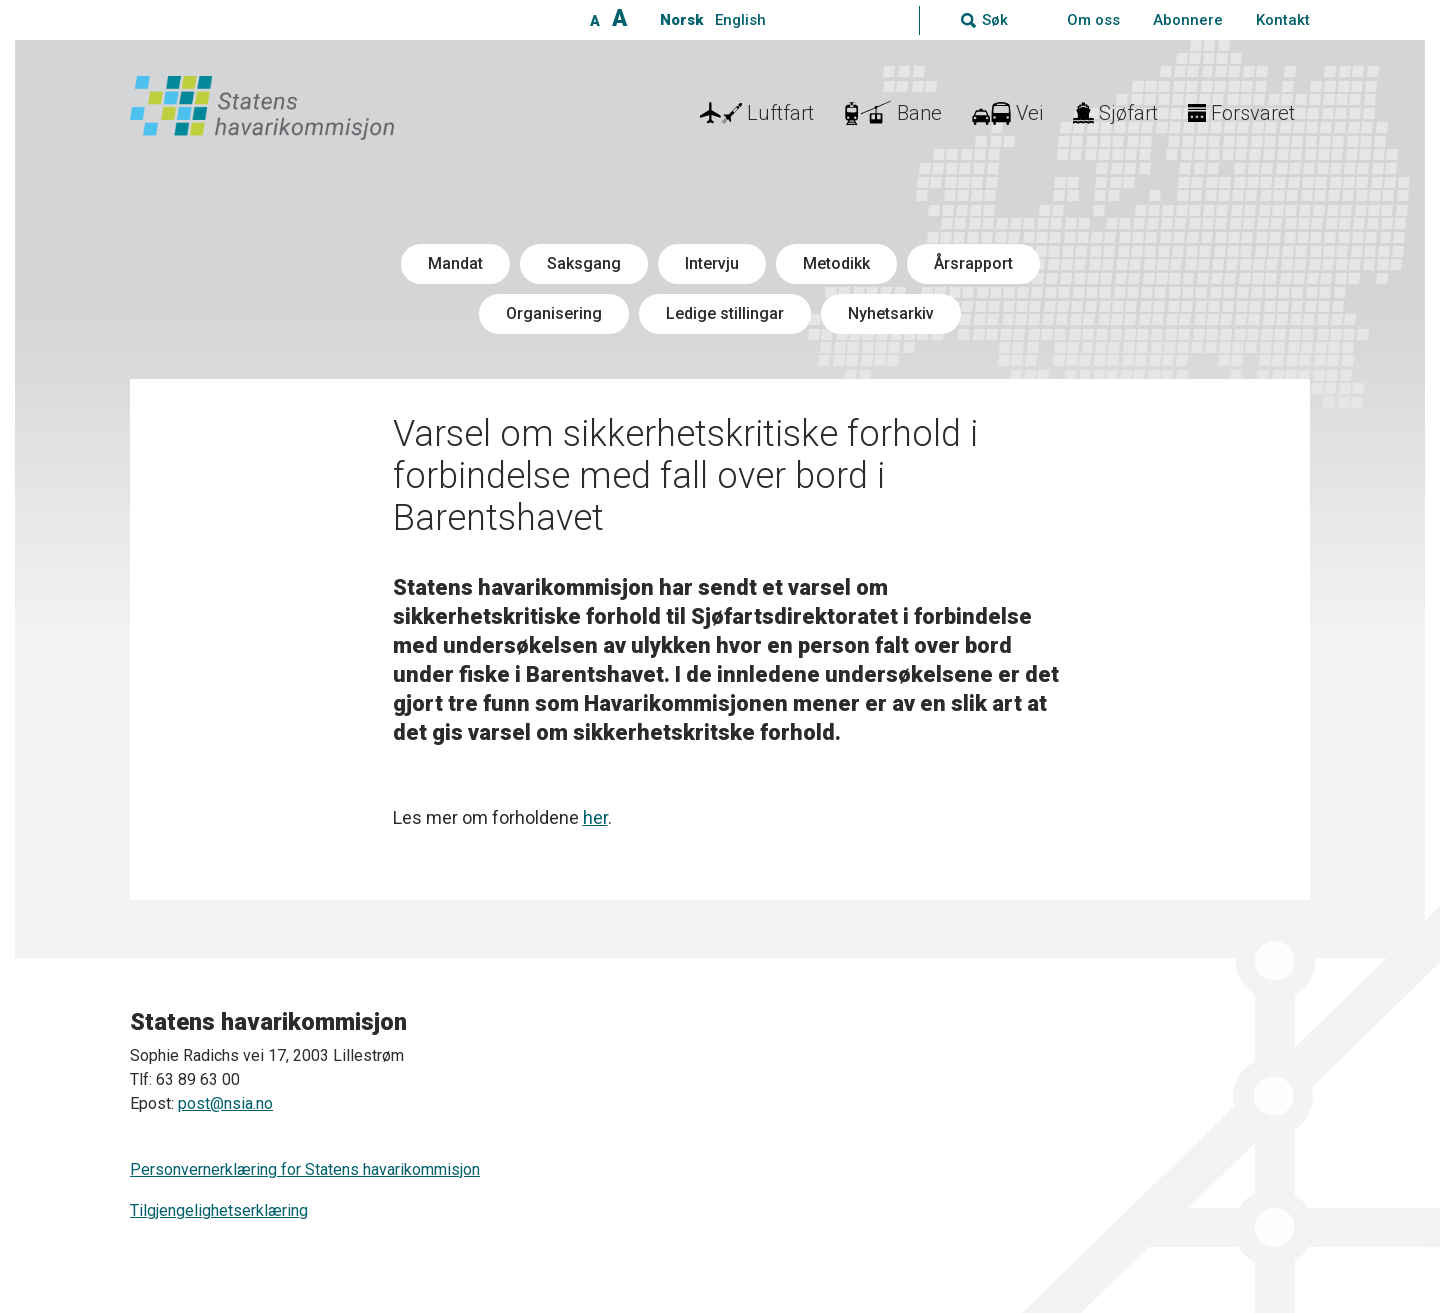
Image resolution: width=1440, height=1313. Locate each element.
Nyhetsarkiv (891, 313)
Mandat (455, 263)
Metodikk (836, 263)
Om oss (1093, 20)
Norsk (681, 20)
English (740, 20)
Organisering (554, 313)
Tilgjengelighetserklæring (219, 1210)
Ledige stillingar (725, 313)
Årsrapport (973, 263)
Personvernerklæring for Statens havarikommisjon (305, 1169)
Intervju (712, 263)
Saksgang (584, 263)
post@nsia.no (225, 1103)
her (595, 817)
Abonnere (1188, 20)
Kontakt (1283, 20)
